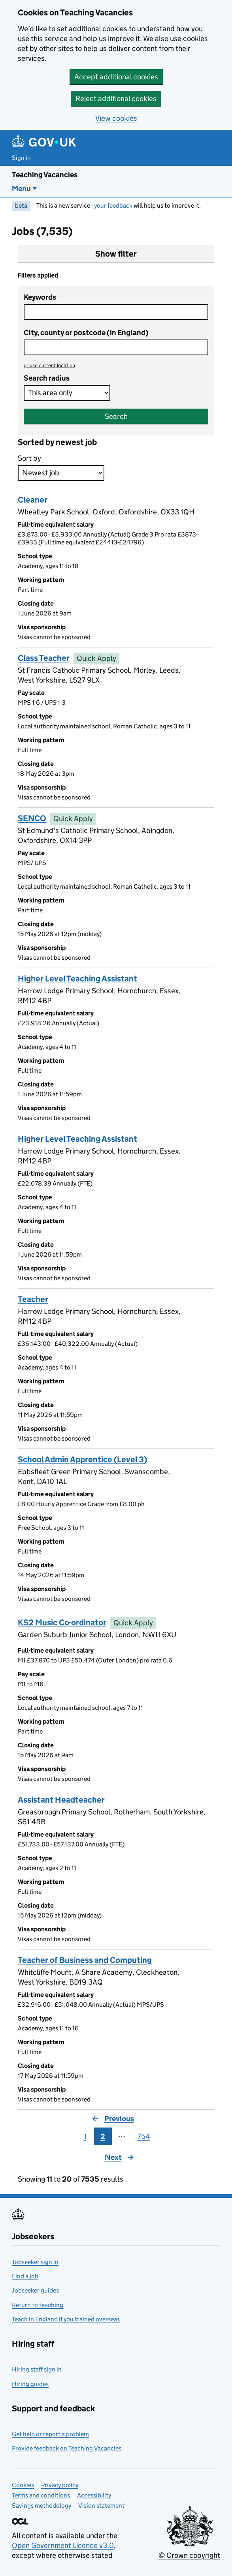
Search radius (47, 378)
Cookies (23, 2485)
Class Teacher (44, 658)
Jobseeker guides (35, 2290)
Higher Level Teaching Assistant (77, 979)
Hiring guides (30, 2384)
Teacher (33, 1299)
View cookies (116, 118)
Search (116, 416)
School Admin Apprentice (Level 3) (82, 1459)
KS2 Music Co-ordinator (62, 1622)
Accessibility (94, 2495)
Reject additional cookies (116, 98)
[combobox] (116, 347)
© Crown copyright (189, 2555)
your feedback (113, 205)
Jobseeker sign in (35, 2262)
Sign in (21, 157)
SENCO (32, 818)
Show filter (116, 254)
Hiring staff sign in (37, 2369)
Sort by (29, 458)
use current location (49, 365)
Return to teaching (37, 2305)
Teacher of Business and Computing (85, 1960)
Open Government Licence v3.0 (63, 2545)
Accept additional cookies (116, 76)
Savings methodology (41, 2505)
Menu (21, 188)
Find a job (25, 2276)
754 (143, 2136)
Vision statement (101, 2505)
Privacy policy (59, 2485)
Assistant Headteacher (61, 1800)
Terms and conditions (41, 2495)
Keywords (40, 297)
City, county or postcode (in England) (86, 332)
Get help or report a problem (50, 2434)
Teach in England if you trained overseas (66, 2319)
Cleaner (32, 500)
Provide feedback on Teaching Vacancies (66, 2448)
